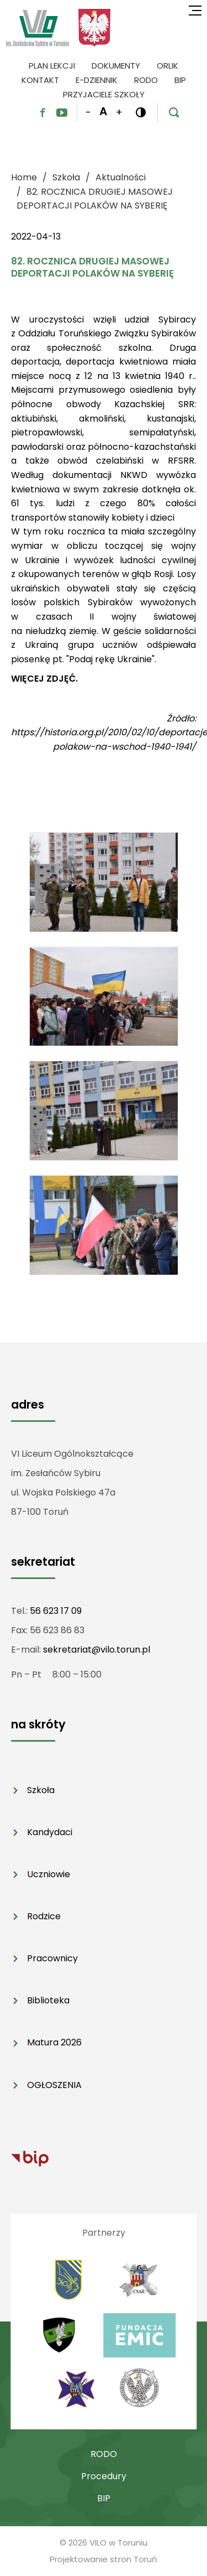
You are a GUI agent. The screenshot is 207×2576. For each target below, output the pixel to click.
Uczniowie (48, 1874)
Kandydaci (49, 1832)
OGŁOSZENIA (54, 2085)
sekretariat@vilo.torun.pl (96, 1649)
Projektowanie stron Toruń (103, 2559)
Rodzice (44, 1916)
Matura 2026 (54, 2042)
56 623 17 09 (56, 1610)
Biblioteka (48, 2000)
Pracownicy (52, 1958)
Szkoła (41, 1790)
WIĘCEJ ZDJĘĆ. (44, 678)
